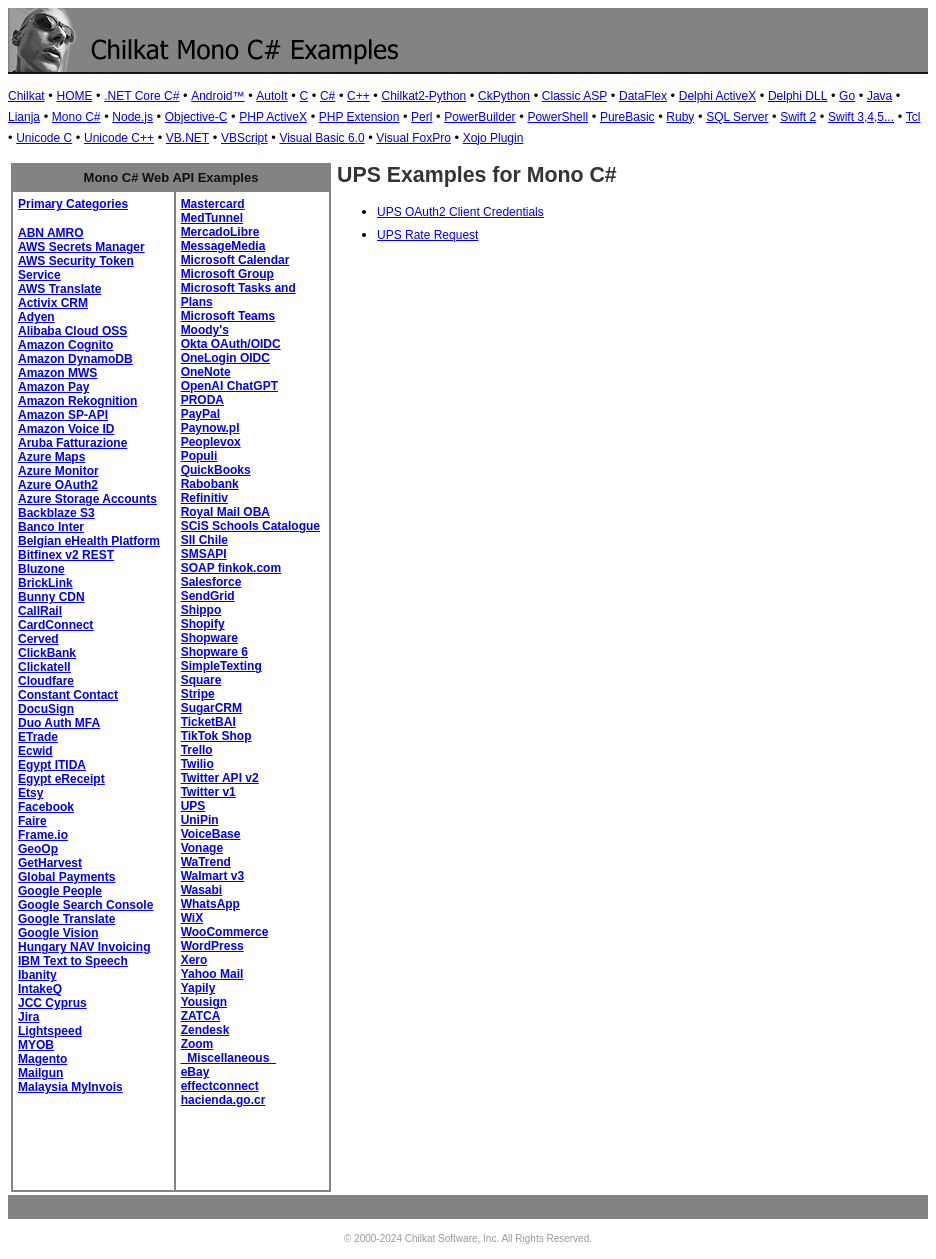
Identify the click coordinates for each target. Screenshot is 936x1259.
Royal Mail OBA (225, 512)
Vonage (202, 848)
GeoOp (38, 849)
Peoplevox (211, 442)
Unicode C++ (119, 138)
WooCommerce (225, 932)
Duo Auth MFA (59, 723)
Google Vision (58, 933)
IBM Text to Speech (73, 961)
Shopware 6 (214, 652)
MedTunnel (212, 218)
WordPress (212, 946)
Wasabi (202, 890)
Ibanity (37, 975)
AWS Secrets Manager (81, 247)
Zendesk (205, 1030)
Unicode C (44, 138)
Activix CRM (53, 303)
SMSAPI (204, 554)
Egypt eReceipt (61, 779)
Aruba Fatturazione (72, 443)
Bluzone (41, 569)
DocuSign (46, 709)
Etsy (30, 793)
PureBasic (627, 117)
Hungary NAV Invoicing (84, 947)
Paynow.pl (210, 428)
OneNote (206, 372)
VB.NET (187, 138)
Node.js (132, 117)
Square (201, 680)
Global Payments (66, 877)
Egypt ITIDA (52, 765)
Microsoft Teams (228, 316)
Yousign (204, 1002)
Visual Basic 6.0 (321, 138)
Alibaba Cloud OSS (72, 331)
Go (847, 96)
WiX (192, 918)
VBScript (244, 138)
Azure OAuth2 (58, 485)
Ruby (680, 117)
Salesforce (211, 582)
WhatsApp (210, 904)
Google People (60, 891)
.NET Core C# (141, 96)
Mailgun (40, 1073)
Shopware (209, 638)
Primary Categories (73, 204)
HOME (74, 96)
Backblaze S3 (56, 513)
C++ (358, 96)
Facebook (46, 807)
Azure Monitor (58, 471)
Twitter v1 (208, 792)
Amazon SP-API (63, 415)
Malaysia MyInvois (70, 1087)
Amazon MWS (57, 373)
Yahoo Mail (212, 974)
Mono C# (76, 117)
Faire (32, 821)
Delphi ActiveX (717, 96)
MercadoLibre (220, 232)
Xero (194, 960)
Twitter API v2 (220, 778)
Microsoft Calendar (235, 260)
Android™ (217, 96)
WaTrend (206, 862)
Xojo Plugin (493, 138)
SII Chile (204, 540)
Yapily (198, 988)
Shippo (201, 610)
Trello (197, 750)
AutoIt (271, 96)
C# (327, 96)
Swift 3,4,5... (861, 117)
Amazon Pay (53, 387)
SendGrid (208, 596)
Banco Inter (51, 527)
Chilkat (26, 96)
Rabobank (210, 484)
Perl (421, 117)
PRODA (202, 400)
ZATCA (201, 1016)
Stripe (198, 694)
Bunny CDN (51, 597)
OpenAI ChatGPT (229, 386)
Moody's (205, 330)
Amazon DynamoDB (75, 359)
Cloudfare (46, 681)
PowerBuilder (479, 117)
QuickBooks (216, 470)
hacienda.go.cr (223, 1100)
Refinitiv (204, 498)
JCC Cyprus (52, 1003)
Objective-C (196, 117)
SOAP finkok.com (231, 568)
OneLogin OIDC (225, 358)
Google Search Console (85, 905)
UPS (193, 806)
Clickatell (44, 667)
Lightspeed (50, 1031)
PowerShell (557, 117)
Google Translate (66, 919)
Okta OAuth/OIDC (231, 344)
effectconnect (220, 1086)
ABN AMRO (51, 233)
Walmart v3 (213, 876)
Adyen (36, 317)
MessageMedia (223, 246)
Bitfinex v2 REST (66, 555)
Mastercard (213, 204)
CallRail (40, 611)
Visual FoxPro (413, 138)
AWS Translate (59, 289)
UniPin (200, 820)
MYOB (36, 1045)
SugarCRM (211, 708)
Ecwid (35, 751)
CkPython (504, 96)
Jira (28, 1017)
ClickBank (47, 653)
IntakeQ (40, 989)
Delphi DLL (797, 96)
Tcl (913, 117)
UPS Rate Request (427, 235)
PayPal (200, 414)
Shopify (203, 624)
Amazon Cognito (65, 345)
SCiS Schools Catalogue (250, 526)
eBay (195, 1072)
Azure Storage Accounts (87, 499)
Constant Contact (68, 695)
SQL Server (737, 117)
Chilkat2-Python (424, 96)
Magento (42, 1059)
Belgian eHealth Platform (89, 541)
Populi (199, 456)
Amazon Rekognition (77, 401)
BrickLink (45, 583)
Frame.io (43, 835)
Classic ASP (574, 96)
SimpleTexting (221, 666)
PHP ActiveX (273, 117)
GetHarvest (50, 863)
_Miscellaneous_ (228, 1058)
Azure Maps (51, 457)
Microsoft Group (227, 274)
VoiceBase (211, 834)
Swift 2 (798, 117)
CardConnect (55, 625)
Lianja (24, 117)
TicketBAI (208, 722)
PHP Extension (359, 117)
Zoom (197, 1044)
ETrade (38, 737)
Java (879, 96)
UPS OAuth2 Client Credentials (460, 212)
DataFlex (643, 96)
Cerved (38, 639)
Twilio (197, 764)
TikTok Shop (216, 736)
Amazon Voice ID (66, 429)
